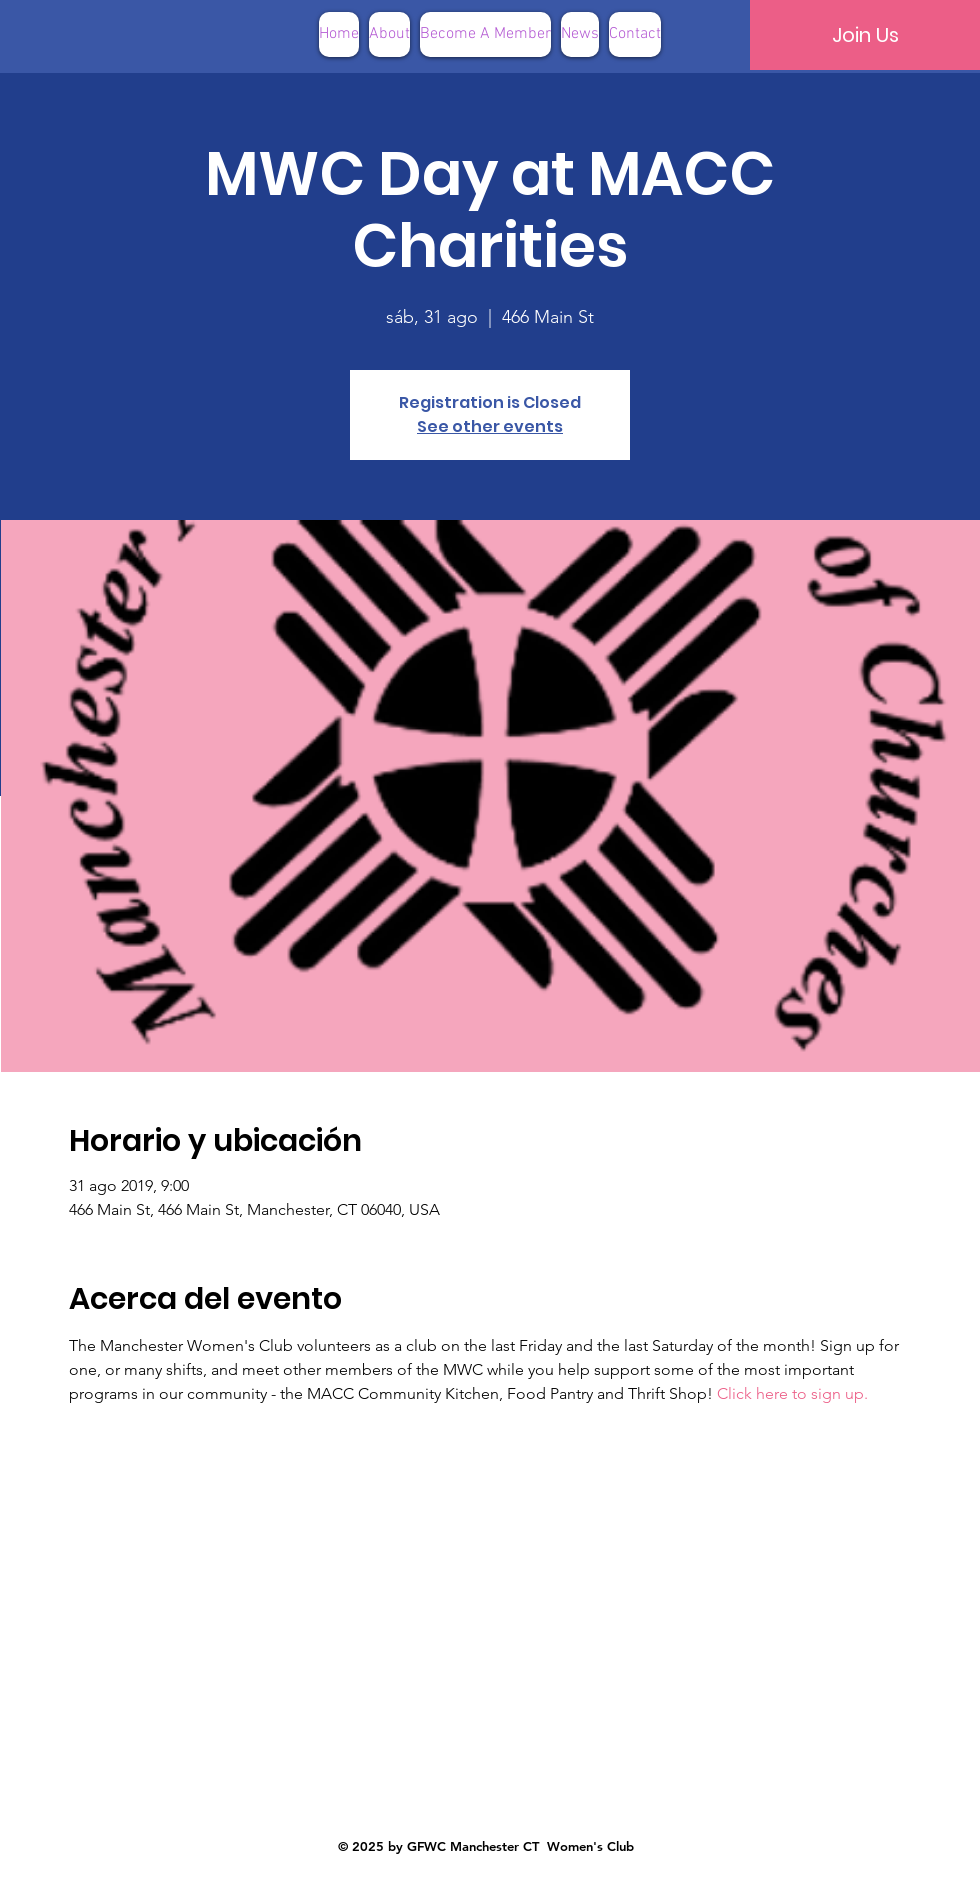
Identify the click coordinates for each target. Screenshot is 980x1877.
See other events (490, 426)
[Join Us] (865, 35)
